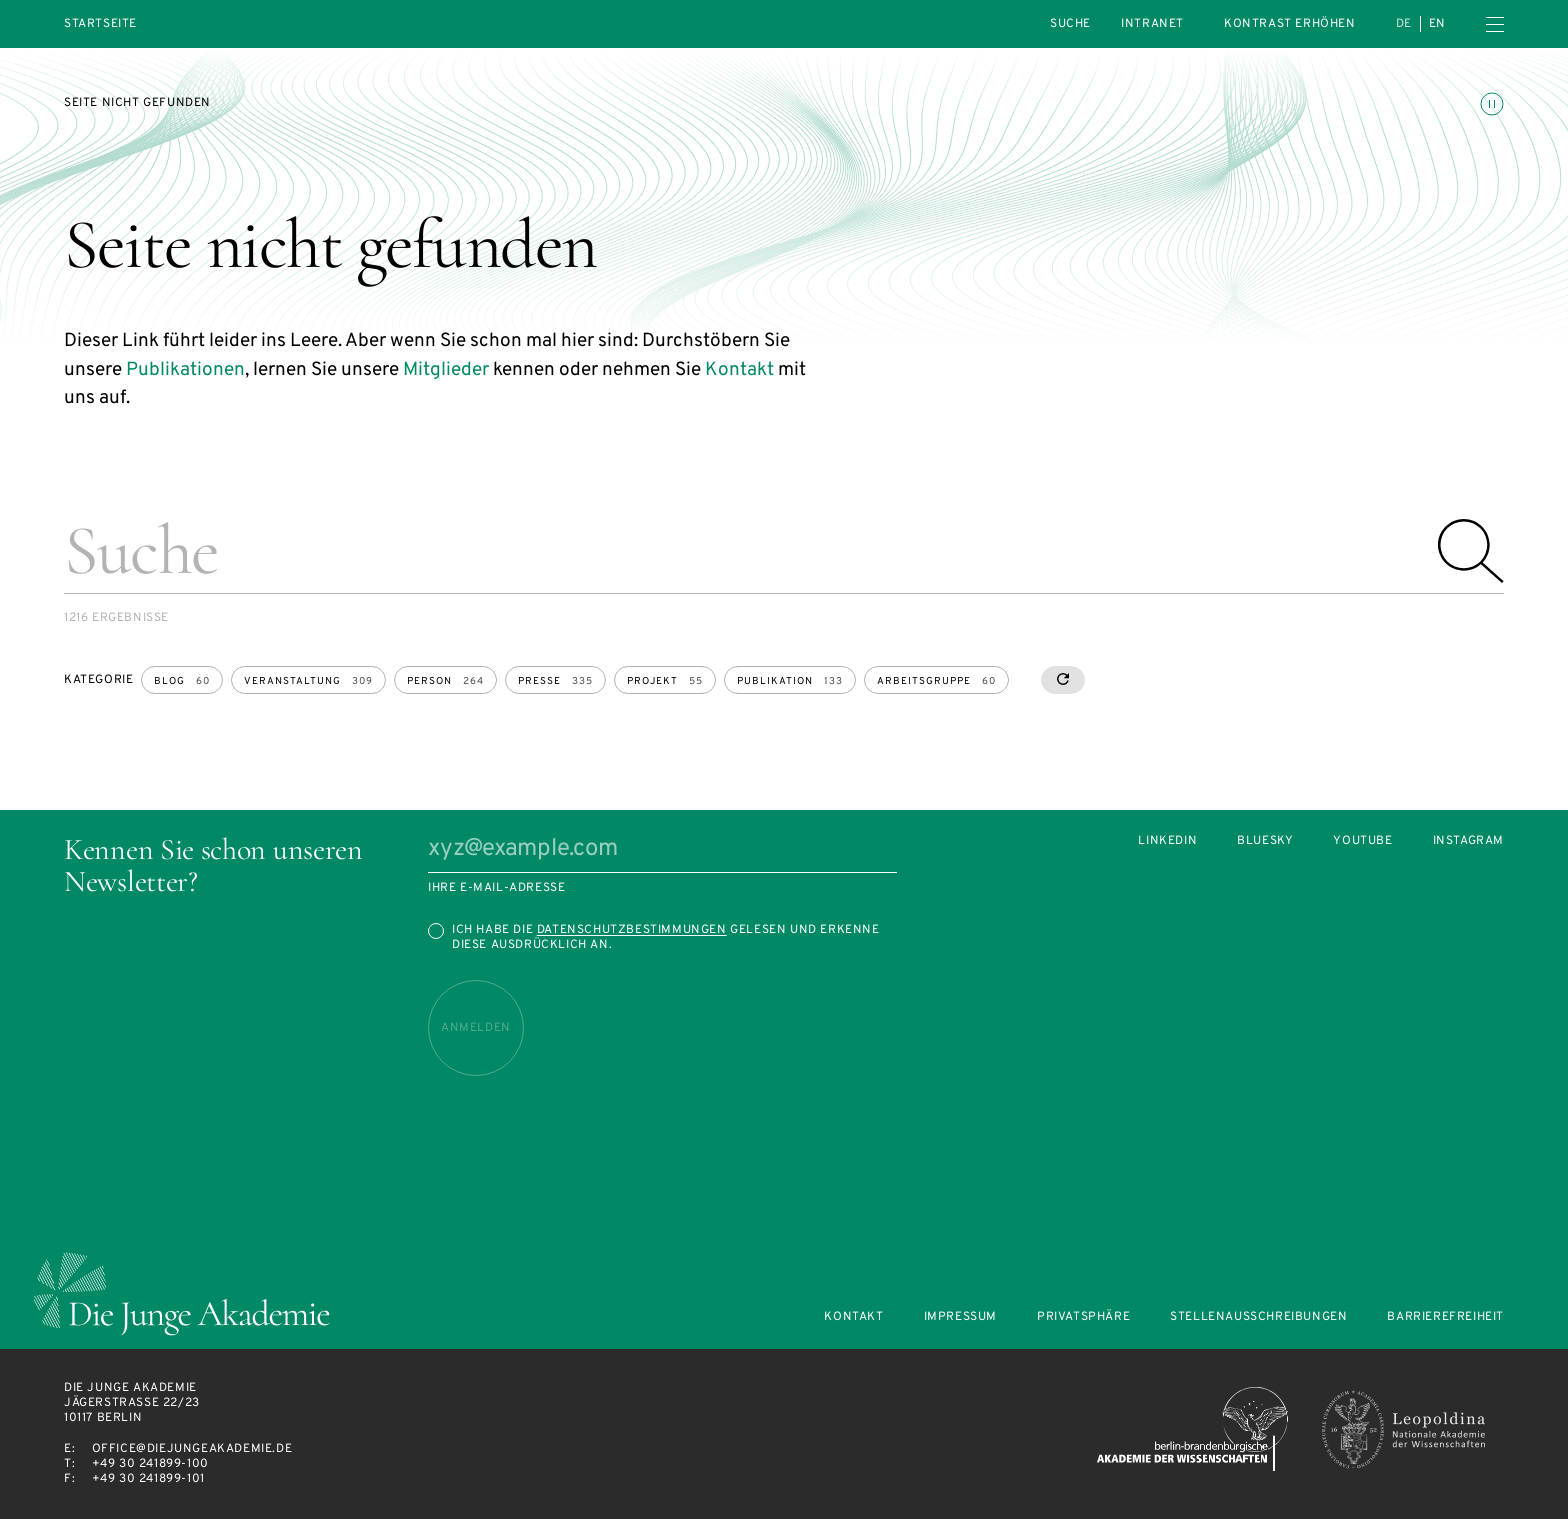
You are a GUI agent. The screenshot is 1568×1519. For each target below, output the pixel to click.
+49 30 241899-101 (148, 1479)
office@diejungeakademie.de (192, 1449)
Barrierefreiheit (1445, 1317)
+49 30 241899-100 (150, 1464)
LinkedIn (1167, 841)
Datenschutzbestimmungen (632, 930)
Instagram (1468, 841)
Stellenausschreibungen (1258, 1317)
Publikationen (185, 370)
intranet (1152, 24)
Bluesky (1265, 841)
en (1437, 24)
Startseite (100, 24)
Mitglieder (446, 370)
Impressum (960, 1317)
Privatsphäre (1083, 1317)
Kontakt (739, 370)
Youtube (1362, 841)
